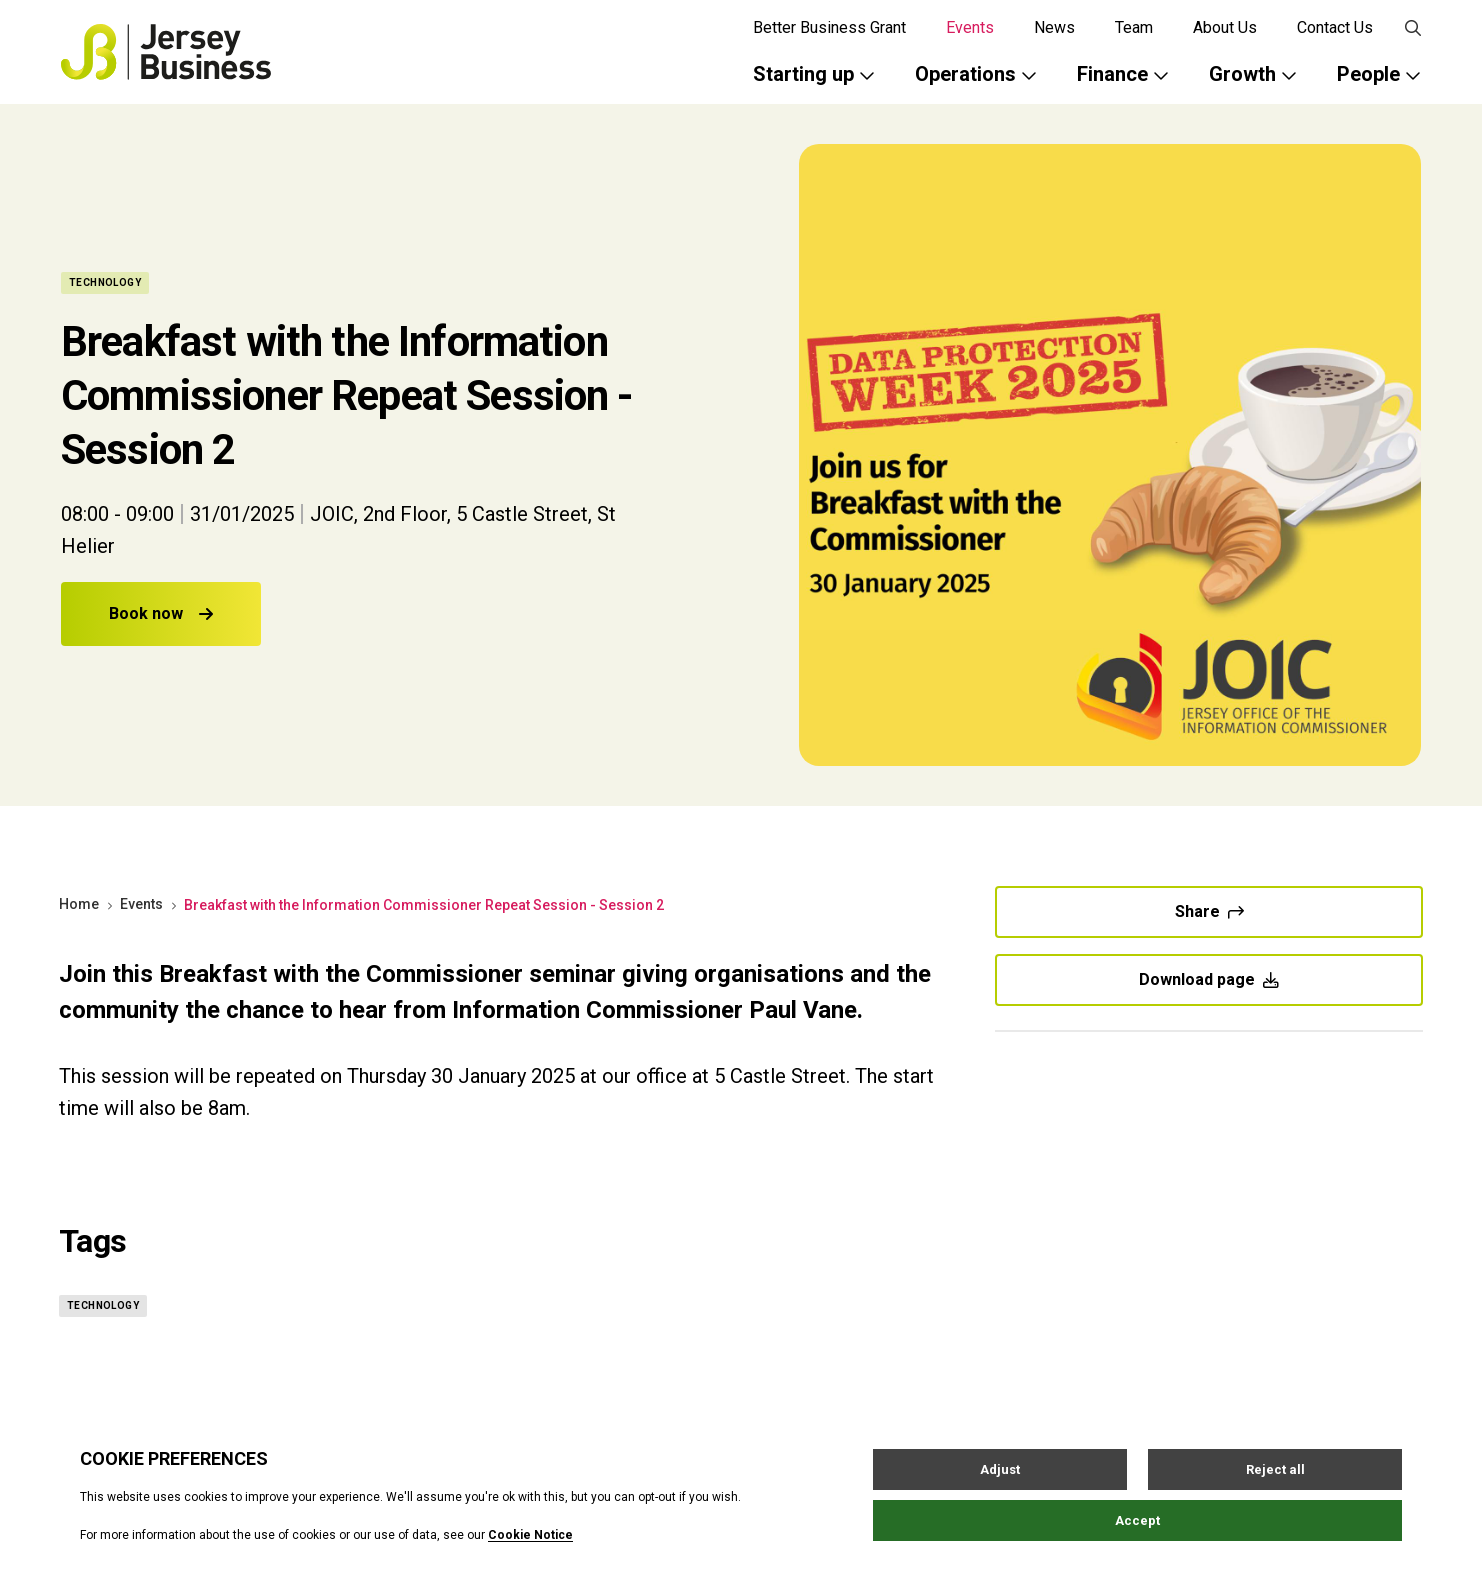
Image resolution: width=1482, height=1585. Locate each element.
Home (79, 904)
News (1054, 27)
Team (1134, 27)
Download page (1209, 979)
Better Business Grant (829, 27)
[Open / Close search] (1413, 28)
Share (1209, 911)
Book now (161, 613)
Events (970, 27)
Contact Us (1335, 27)
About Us (1225, 27)
